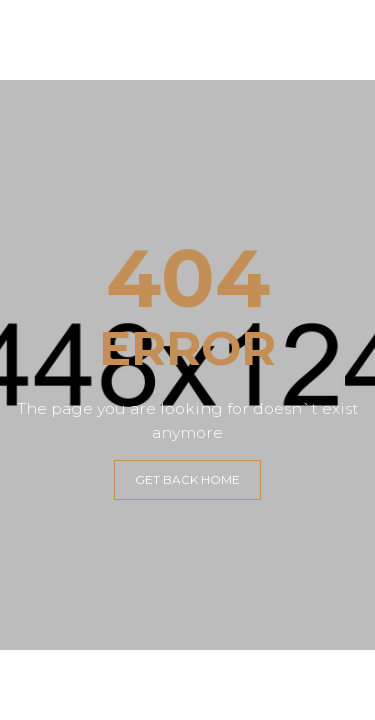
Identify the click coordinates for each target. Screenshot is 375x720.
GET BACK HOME (187, 479)
